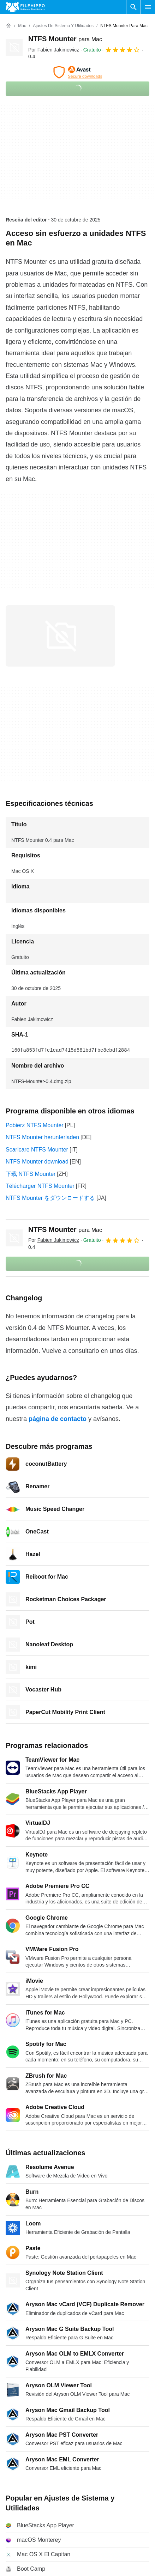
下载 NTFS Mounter (30, 1174)
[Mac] (22, 26)
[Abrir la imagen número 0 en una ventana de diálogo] (60, 636)
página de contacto (58, 1418)
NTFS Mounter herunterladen (42, 1137)
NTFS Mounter (65, 39)
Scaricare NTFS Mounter (37, 1150)
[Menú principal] (148, 7)
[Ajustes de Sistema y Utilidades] (63, 26)
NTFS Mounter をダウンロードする (50, 1198)
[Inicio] (8, 26)
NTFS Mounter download (37, 1162)
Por (53, 50)
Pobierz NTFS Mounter (35, 1125)
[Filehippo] (25, 7)
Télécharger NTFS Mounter (40, 1186)
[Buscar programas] (133, 7)
